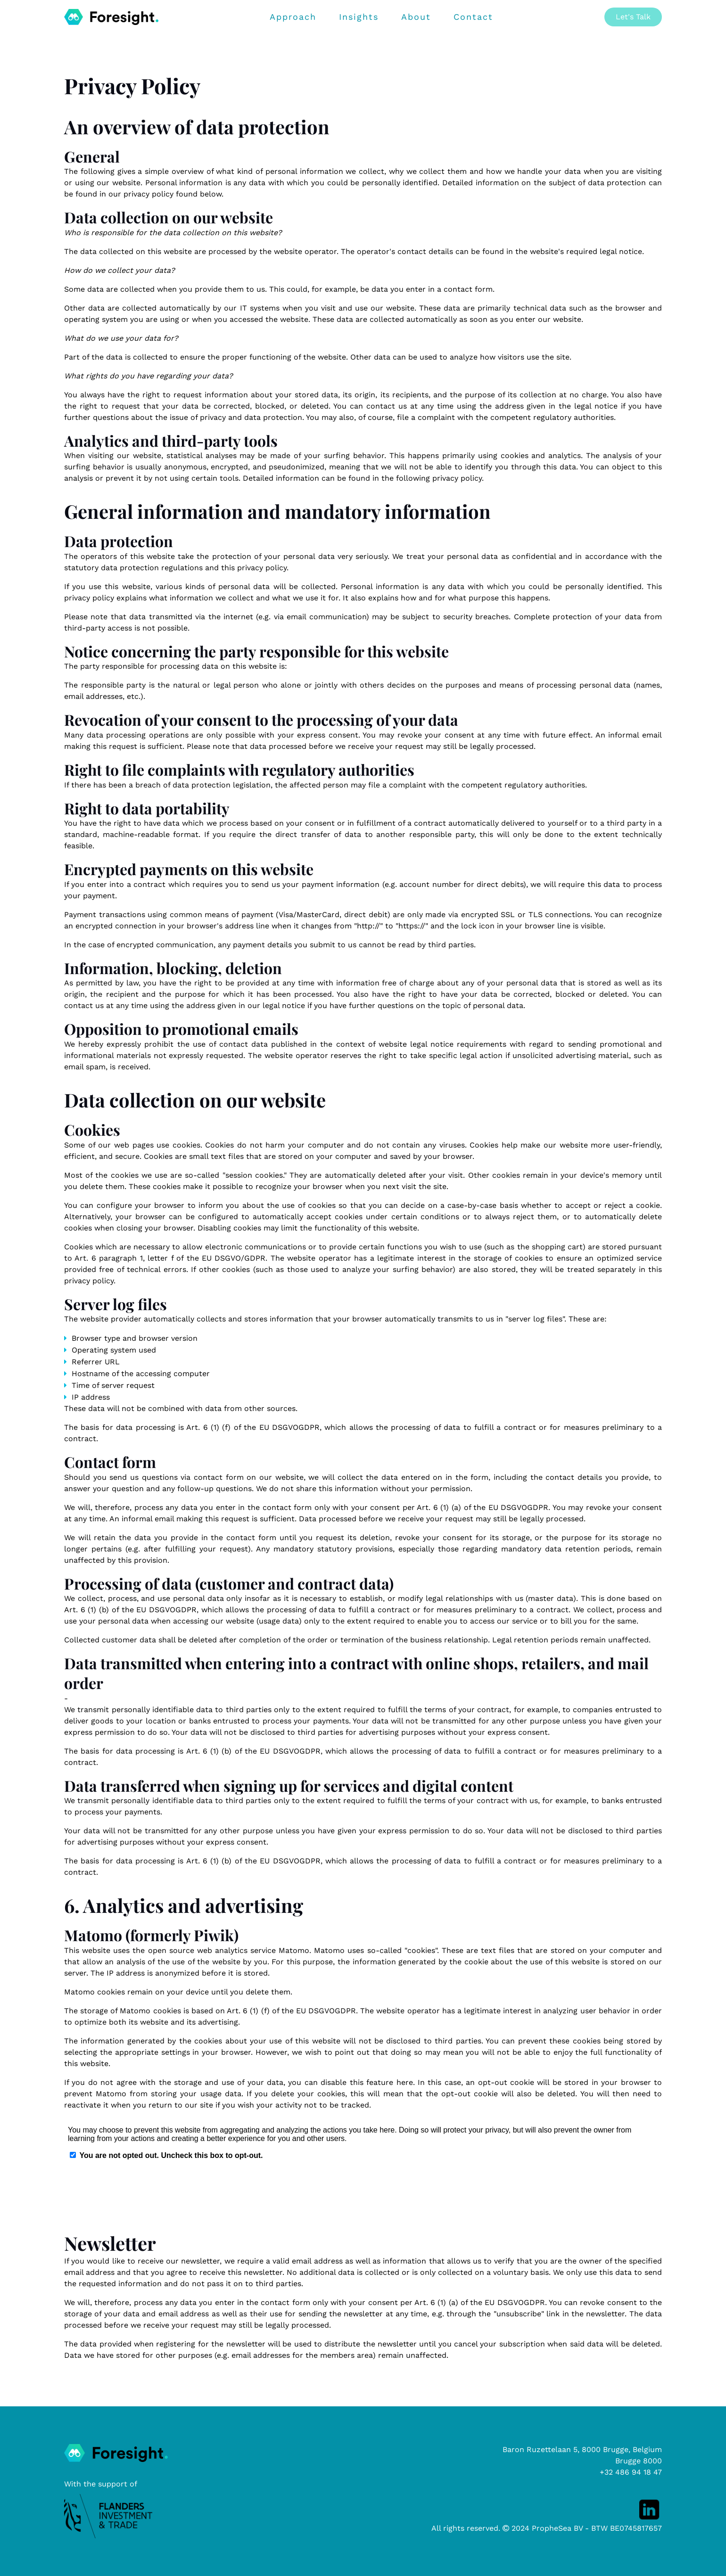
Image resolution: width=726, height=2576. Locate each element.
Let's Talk (633, 16)
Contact (473, 17)
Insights (359, 17)
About (416, 17)
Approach (293, 17)
